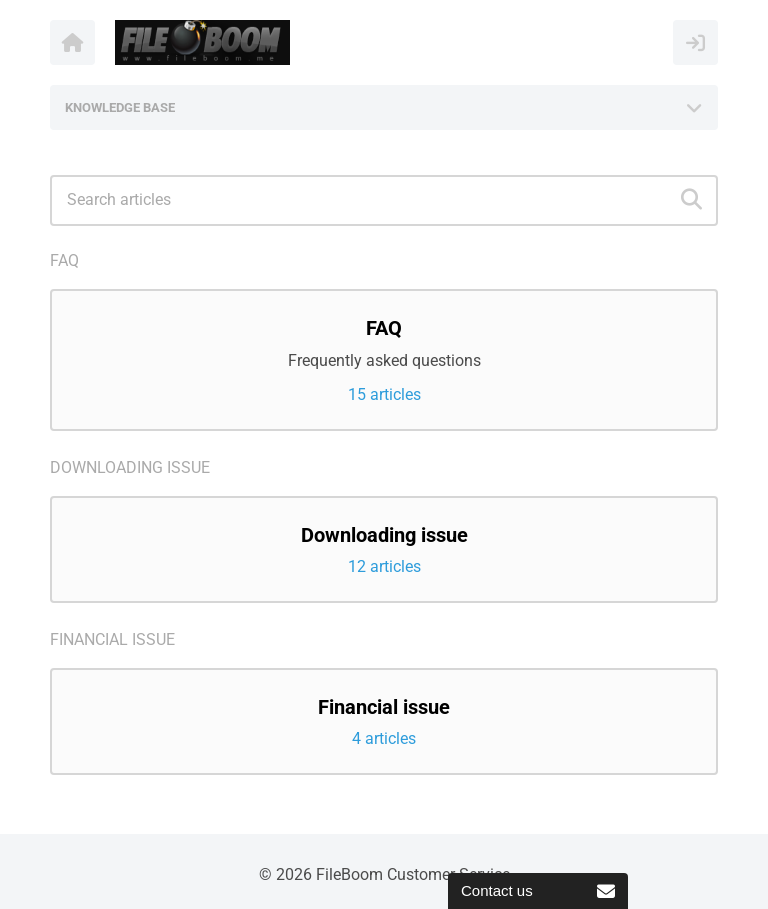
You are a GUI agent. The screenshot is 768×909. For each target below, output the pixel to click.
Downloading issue (130, 467)
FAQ (64, 260)
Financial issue (112, 639)
